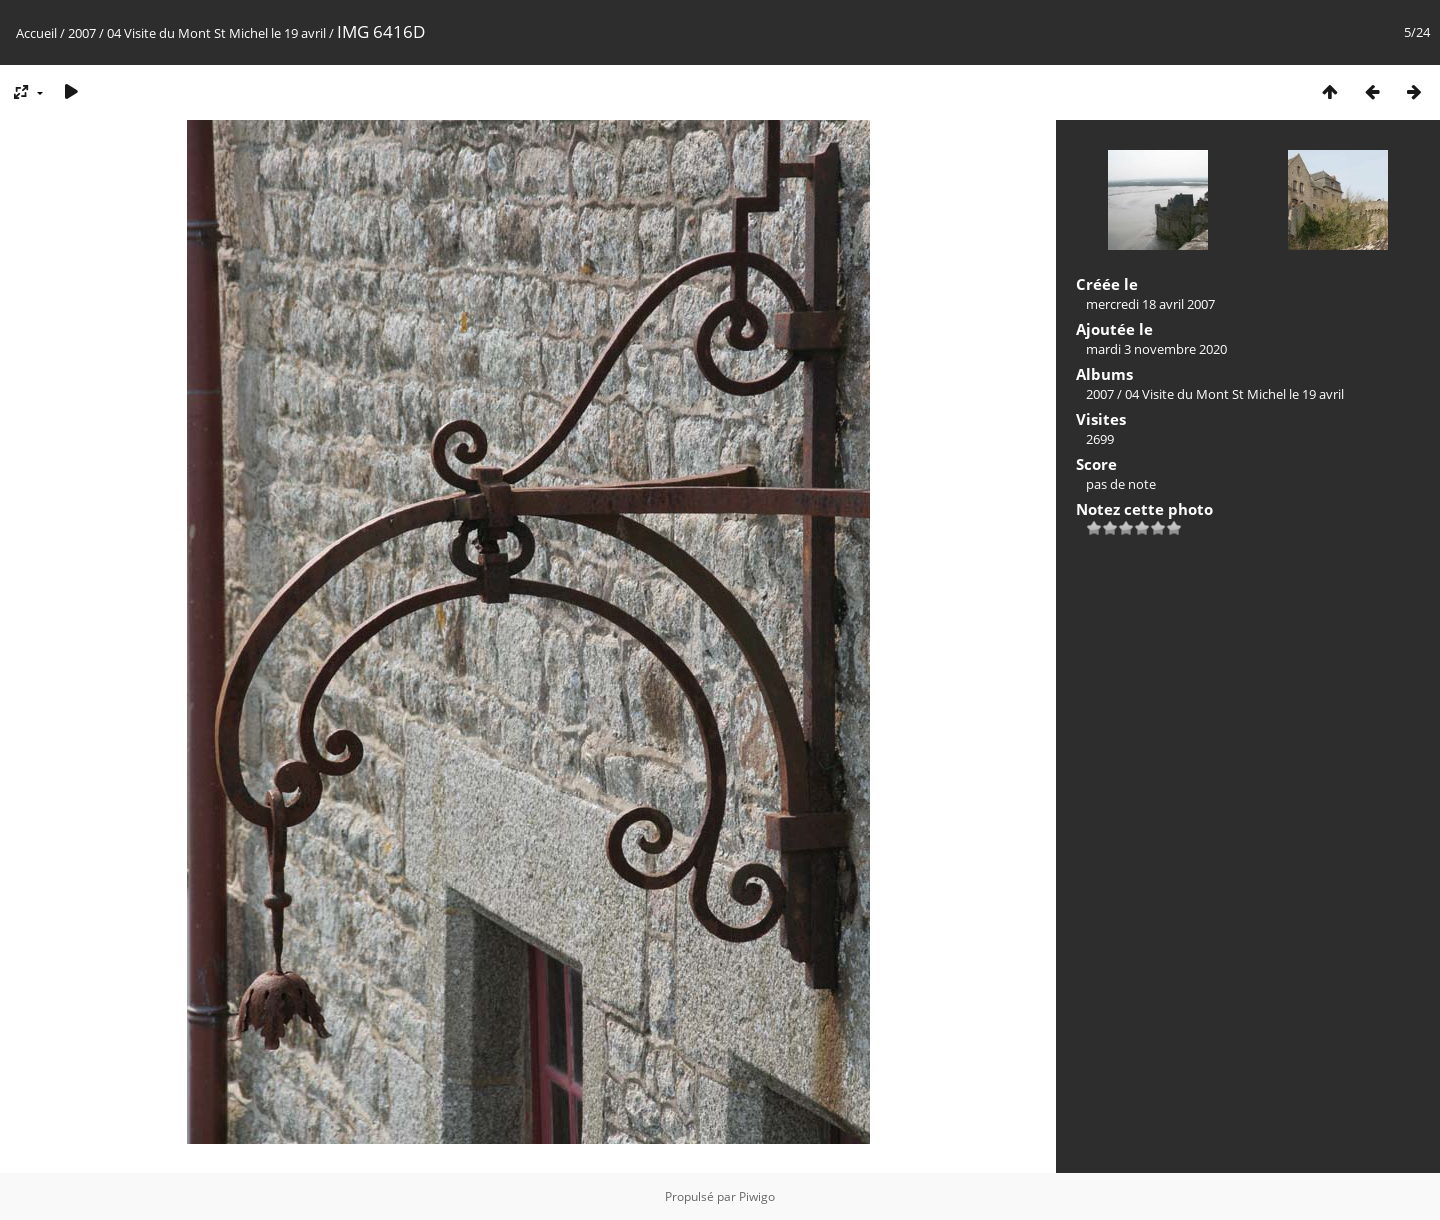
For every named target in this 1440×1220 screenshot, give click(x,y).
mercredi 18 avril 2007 (1150, 304)
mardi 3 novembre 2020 (1156, 349)
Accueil (36, 33)
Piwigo (757, 1196)
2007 (82, 33)
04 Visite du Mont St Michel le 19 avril (218, 33)
